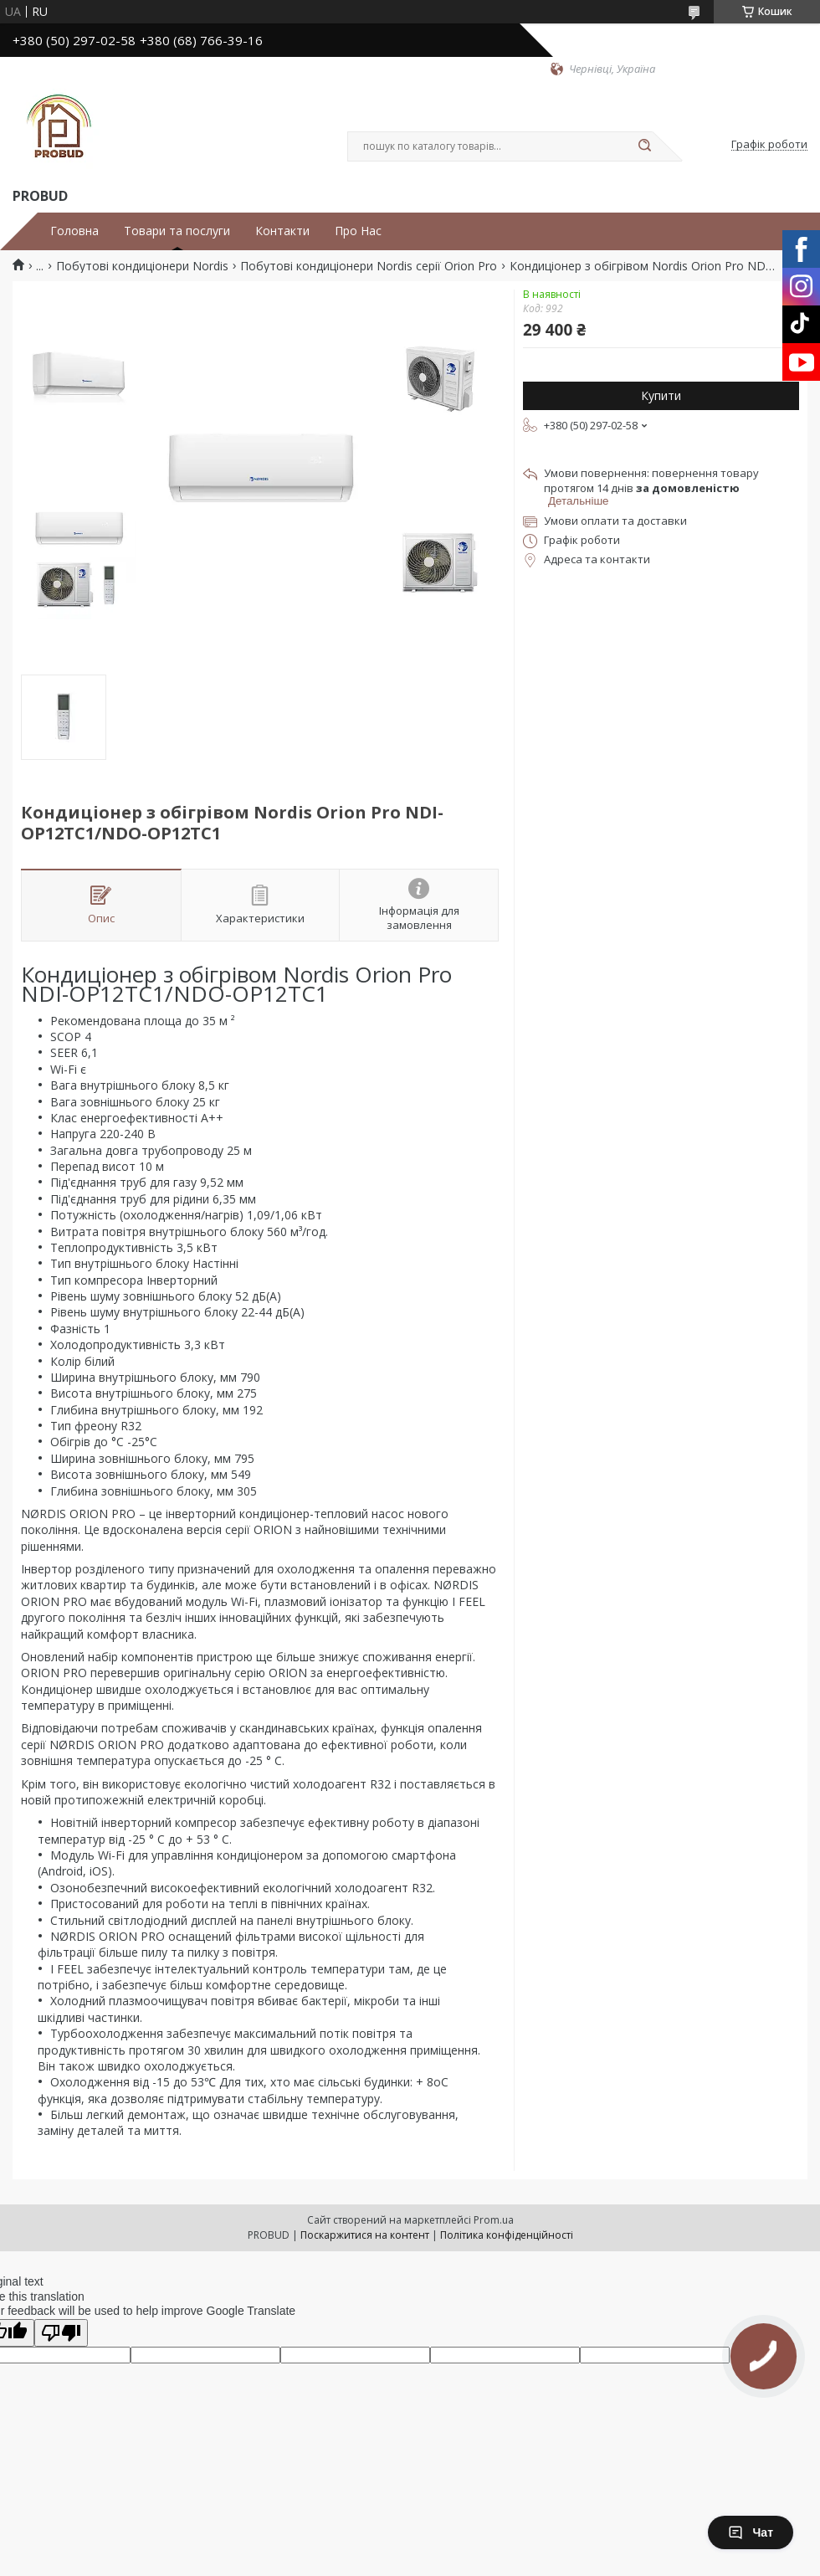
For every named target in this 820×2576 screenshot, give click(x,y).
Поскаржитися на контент (364, 2235)
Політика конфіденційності (506, 2235)
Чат (750, 2532)
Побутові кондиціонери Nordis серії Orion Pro (368, 266)
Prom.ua (494, 2220)
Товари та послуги (177, 231)
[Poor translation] (61, 2333)
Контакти (282, 231)
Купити (661, 395)
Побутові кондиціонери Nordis (142, 266)
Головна (74, 231)
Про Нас (358, 231)
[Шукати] (644, 146)
